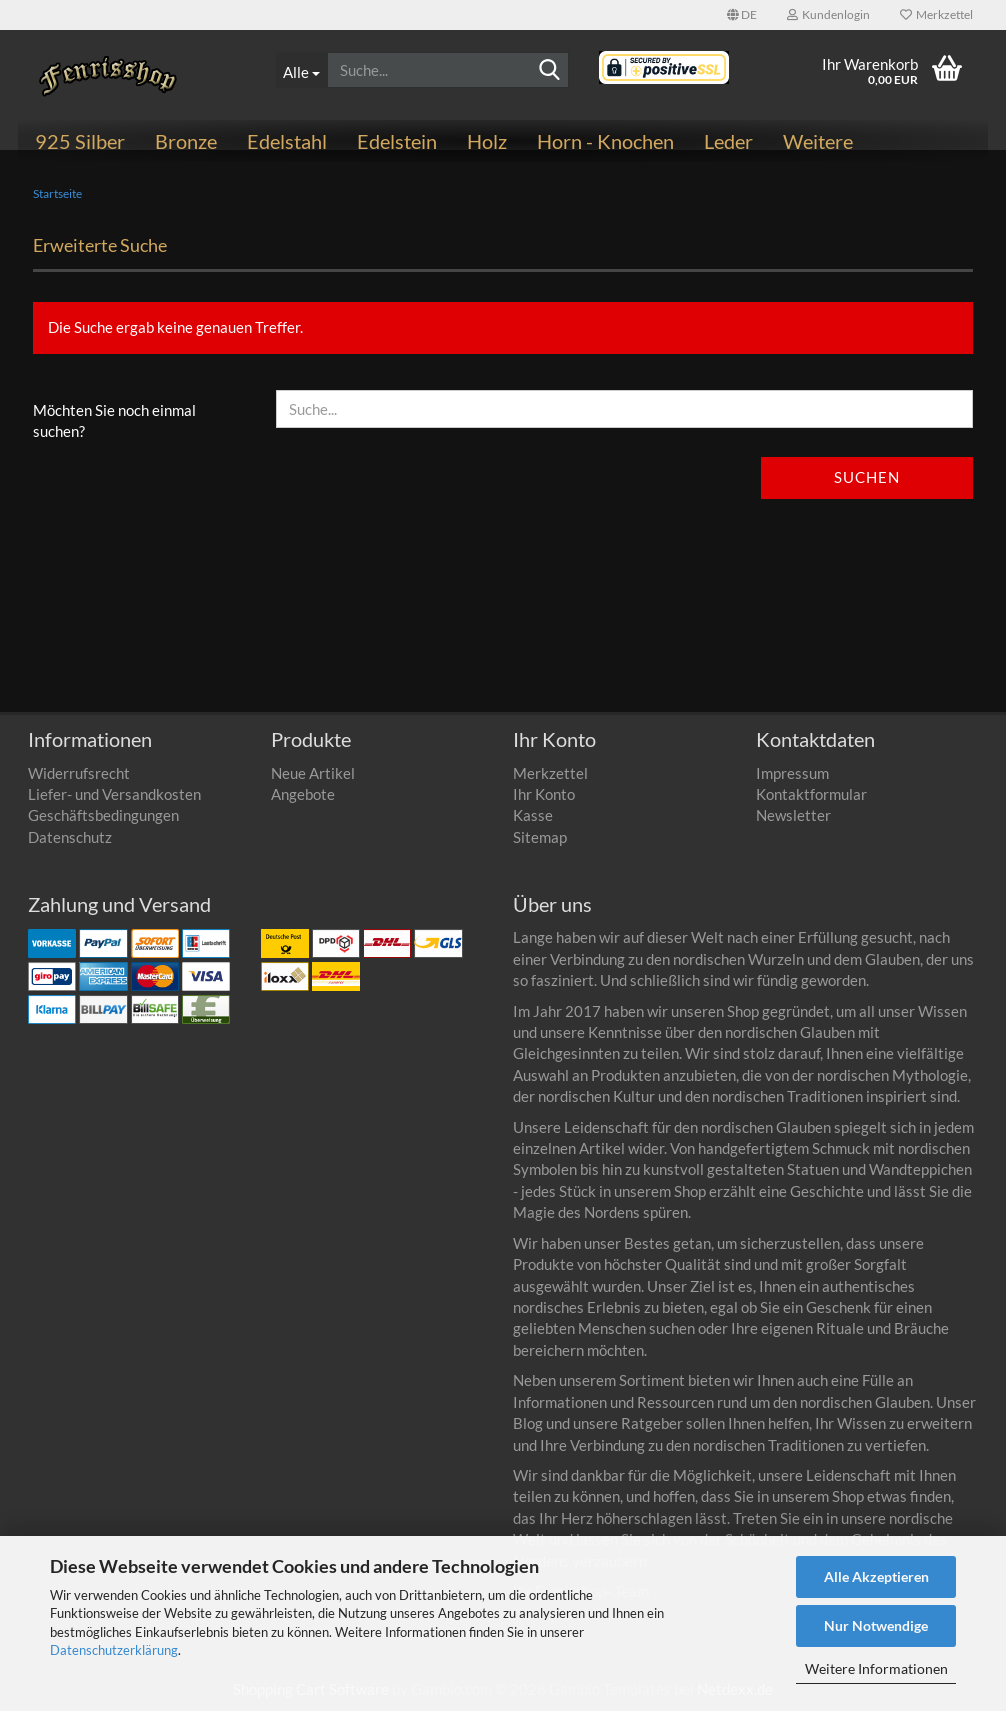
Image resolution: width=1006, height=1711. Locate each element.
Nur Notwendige (876, 1625)
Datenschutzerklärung (114, 1650)
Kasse (533, 815)
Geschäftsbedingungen (103, 815)
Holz (487, 141)
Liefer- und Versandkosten (114, 794)
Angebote (303, 794)
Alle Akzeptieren (876, 1576)
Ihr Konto (544, 794)
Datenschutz (70, 837)
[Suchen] (550, 71)
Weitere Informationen (876, 1668)
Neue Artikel (313, 773)
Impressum (792, 773)
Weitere (818, 141)
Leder (728, 141)
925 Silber (80, 141)
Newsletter (793, 815)
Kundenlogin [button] (828, 14)
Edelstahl (287, 141)
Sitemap (540, 837)
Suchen (867, 477)
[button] (742, 15)
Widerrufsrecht (79, 773)
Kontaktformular (811, 794)
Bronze (186, 141)
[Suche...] (301, 70)
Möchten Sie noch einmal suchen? (114, 420)
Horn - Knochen (605, 141)
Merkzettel (936, 14)
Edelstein (397, 141)
